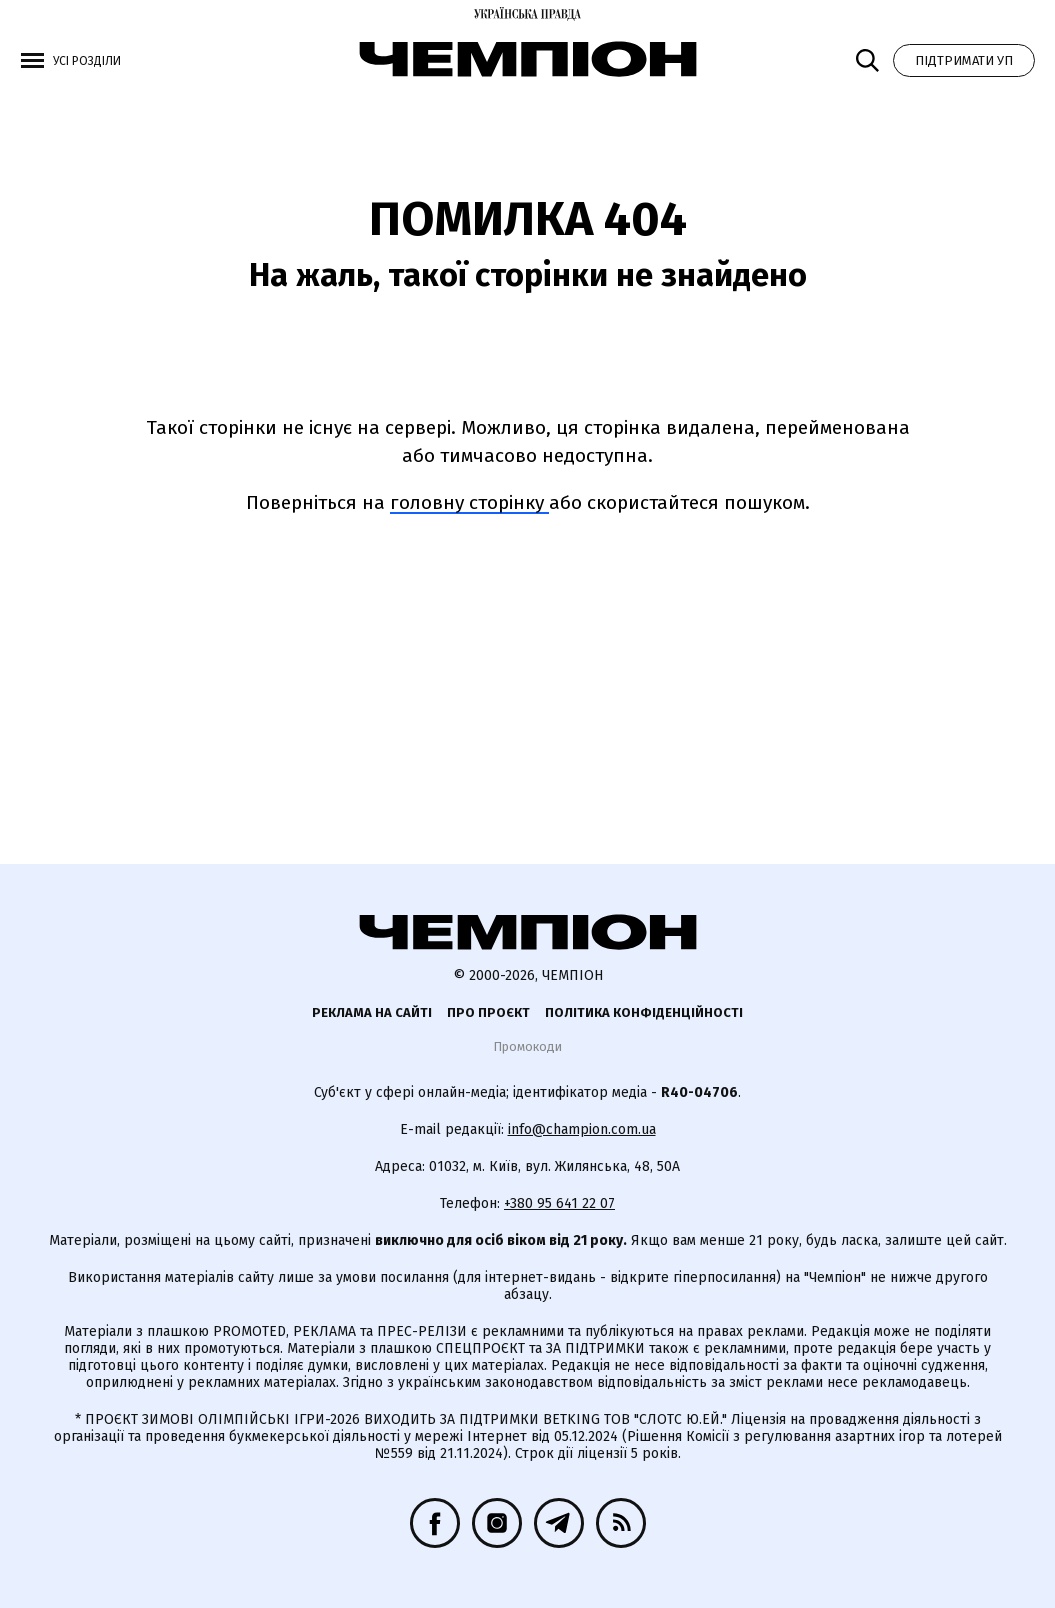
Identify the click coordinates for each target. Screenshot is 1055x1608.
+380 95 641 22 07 (559, 1203)
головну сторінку (469, 502)
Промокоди (527, 1046)
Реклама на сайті (372, 1012)
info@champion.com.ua (582, 1129)
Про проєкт (488, 1012)
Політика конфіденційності (644, 1012)
